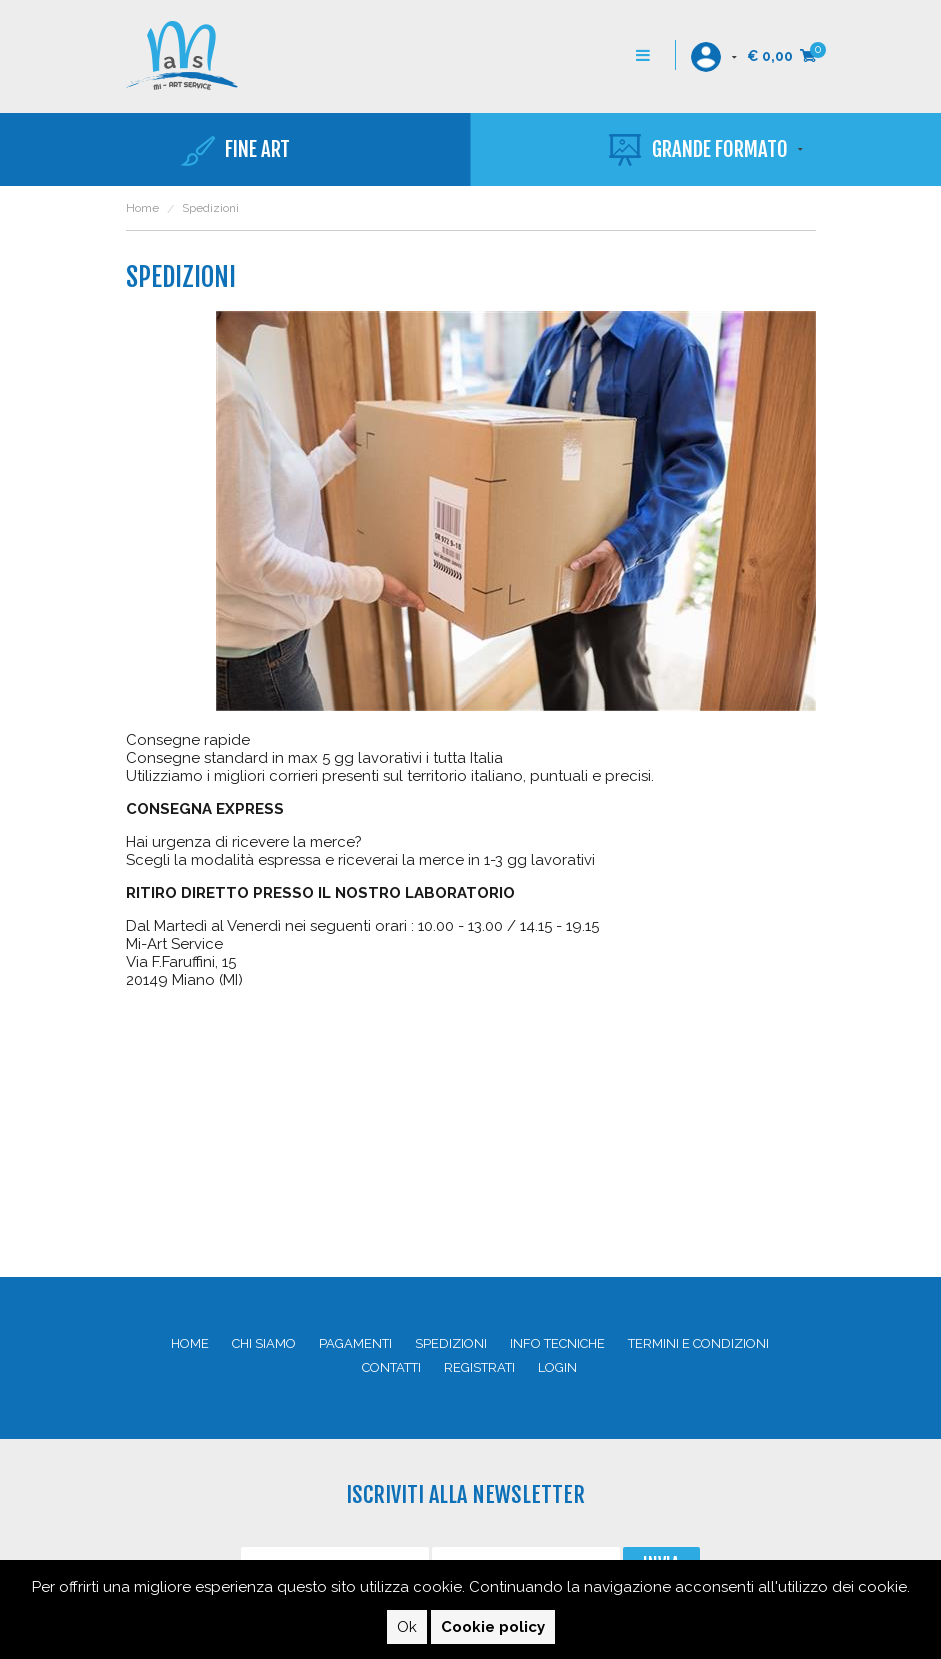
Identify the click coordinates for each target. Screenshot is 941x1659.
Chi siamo (264, 1343)
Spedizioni (451, 1343)
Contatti (391, 1367)
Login (557, 1367)
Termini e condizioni (698, 1343)
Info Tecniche (557, 1343)
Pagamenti (355, 1343)
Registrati (479, 1367)
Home (142, 208)
